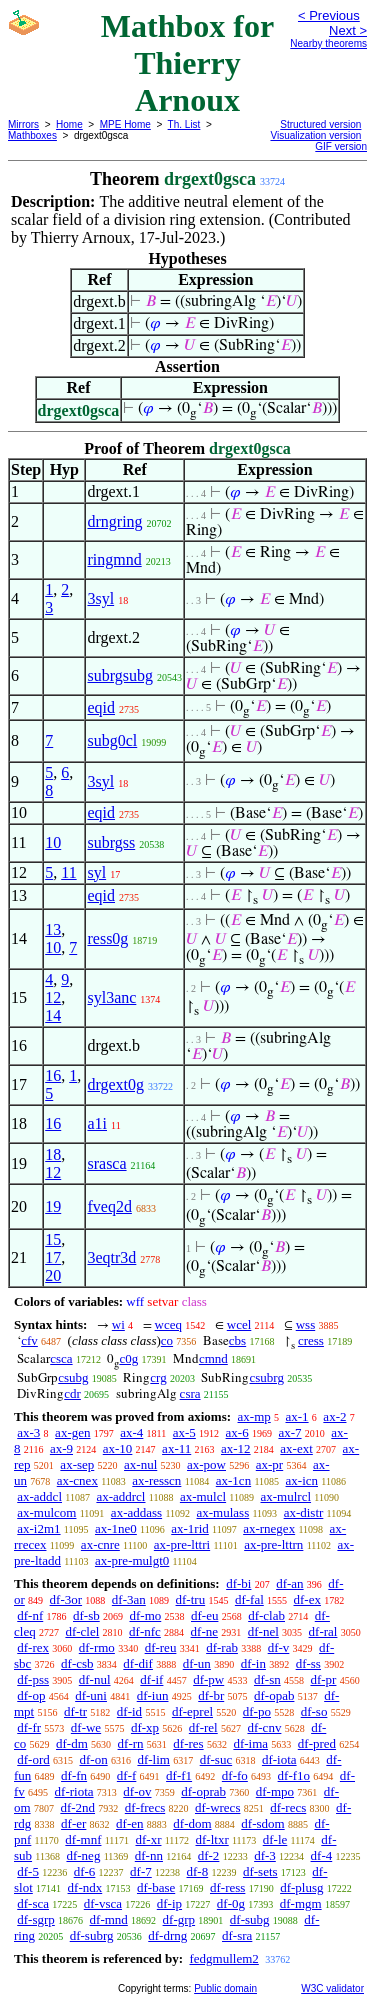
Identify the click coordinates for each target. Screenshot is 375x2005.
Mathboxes (32, 135)
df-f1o (294, 1775)
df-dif (138, 1663)
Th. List (184, 124)
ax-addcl (39, 1496)
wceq (168, 1324)
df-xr (148, 1839)
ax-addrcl (120, 1496)
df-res (188, 1743)
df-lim (153, 1759)
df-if (151, 1679)
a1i (97, 1123)
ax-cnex (77, 1480)
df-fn (74, 1775)
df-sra (237, 1935)
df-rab (222, 1647)
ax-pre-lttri (182, 1544)
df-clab (266, 1615)
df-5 (28, 1871)
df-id (129, 1711)
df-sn (267, 1679)
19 (53, 1206)
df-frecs (145, 1807)
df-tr (75, 1711)
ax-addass (136, 1512)
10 (53, 842)
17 (53, 1257)
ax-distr (304, 1512)
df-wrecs (217, 1807)
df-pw (208, 1679)
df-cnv (264, 1727)
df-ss (308, 1663)
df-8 (198, 1871)
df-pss (33, 1679)
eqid (101, 707)
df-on (94, 1759)
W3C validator (332, 1988)
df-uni (91, 1695)
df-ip (169, 1903)
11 (68, 872)
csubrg (266, 1377)
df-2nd (77, 1807)
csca (61, 1358)
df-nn (149, 1855)
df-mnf (83, 1839)
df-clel (82, 1631)
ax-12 (236, 1448)
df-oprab (203, 1791)
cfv (29, 1340)
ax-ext (296, 1448)
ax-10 (118, 1448)
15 (53, 1239)
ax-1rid (190, 1528)
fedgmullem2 (223, 1958)
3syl (100, 598)
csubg (73, 1377)
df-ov (137, 1791)
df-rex (33, 1647)
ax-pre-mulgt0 (132, 1560)
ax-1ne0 (116, 1528)
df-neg (83, 1855)
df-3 (265, 1855)
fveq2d (109, 1206)
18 (53, 1154)
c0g (128, 1358)
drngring (114, 521)
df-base (156, 1887)
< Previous (329, 15)
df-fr (29, 1727)
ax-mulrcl (286, 1496)
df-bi (238, 1583)
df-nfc (145, 1631)
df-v (279, 1647)
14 (53, 1015)
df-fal (249, 1599)
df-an (289, 1583)
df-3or (66, 1599)
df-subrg (92, 1935)
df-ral (323, 1631)
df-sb (86, 1615)
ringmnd (114, 559)
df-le (275, 1839)
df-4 (322, 1855)
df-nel (263, 1631)
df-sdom (262, 1823)
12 (53, 997)
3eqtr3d (111, 1257)
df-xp (145, 1727)
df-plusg (301, 1887)
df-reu (161, 1647)
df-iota (279, 1759)
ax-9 (61, 1448)
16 (53, 1075)
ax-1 (297, 1416)
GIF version (341, 146)
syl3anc (111, 997)
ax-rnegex (269, 1528)
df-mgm (301, 1903)
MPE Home (125, 124)
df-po (257, 1711)
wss (306, 1324)
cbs (237, 1340)
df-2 (209, 1855)
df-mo (145, 1615)
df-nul (95, 1679)
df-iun (153, 1695)
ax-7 (289, 1432)
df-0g (231, 1903)
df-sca (33, 1903)
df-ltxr (212, 1839)
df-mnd (109, 1919)
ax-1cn (233, 1480)
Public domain (225, 1988)
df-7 (141, 1871)
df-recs (288, 1807)
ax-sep (77, 1464)
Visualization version (315, 135)
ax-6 (237, 1432)
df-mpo (275, 1791)
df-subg (250, 1919)
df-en (129, 1823)
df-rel (203, 1727)
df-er (73, 1823)
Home (69, 124)
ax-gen (72, 1432)
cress (311, 1340)
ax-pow (206, 1464)
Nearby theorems (328, 43)
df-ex (307, 1599)
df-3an (129, 1599)
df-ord (33, 1759)
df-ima (250, 1743)
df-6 (85, 1871)
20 (53, 1275)
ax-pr (269, 1464)
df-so (314, 1711)
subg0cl (112, 740)
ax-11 (176, 1448)
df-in (253, 1663)
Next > (348, 30)
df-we (86, 1727)
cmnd (213, 1358)
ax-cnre (100, 1544)
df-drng (167, 1935)
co (167, 1340)
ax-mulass (223, 1512)
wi (118, 1324)
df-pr (323, 1679)
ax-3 (28, 1432)
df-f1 (179, 1775)
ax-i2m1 (38, 1528)
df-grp (179, 1919)
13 (53, 929)
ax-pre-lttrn (273, 1544)
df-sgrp (36, 1919)
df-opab (274, 1695)
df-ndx (85, 1887)
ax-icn (302, 1480)
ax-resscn (156, 1480)
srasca (106, 1163)
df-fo (235, 1775)
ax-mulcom (46, 1512)
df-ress (227, 1887)
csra (190, 1393)
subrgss (111, 842)
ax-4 (131, 1432)
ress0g (107, 938)
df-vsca (103, 1903)
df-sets (260, 1871)
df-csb (77, 1663)
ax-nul (140, 1464)
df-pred (317, 1743)
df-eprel (192, 1711)
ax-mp (254, 1416)
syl (96, 872)
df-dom (192, 1823)
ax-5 (184, 1432)
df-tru (191, 1599)
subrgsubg (120, 675)
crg (158, 1377)
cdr (72, 1393)
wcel (239, 1324)
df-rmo (97, 1647)
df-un (197, 1663)
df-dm (72, 1743)
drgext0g (115, 1084)
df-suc (216, 1759)
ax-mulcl (203, 1496)
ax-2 (334, 1416)
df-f (127, 1775)
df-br (211, 1695)
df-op (31, 1695)
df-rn (131, 1743)
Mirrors (23, 124)
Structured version (320, 124)
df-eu (204, 1615)
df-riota (74, 1791)
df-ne (204, 1631)
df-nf (30, 1615)
